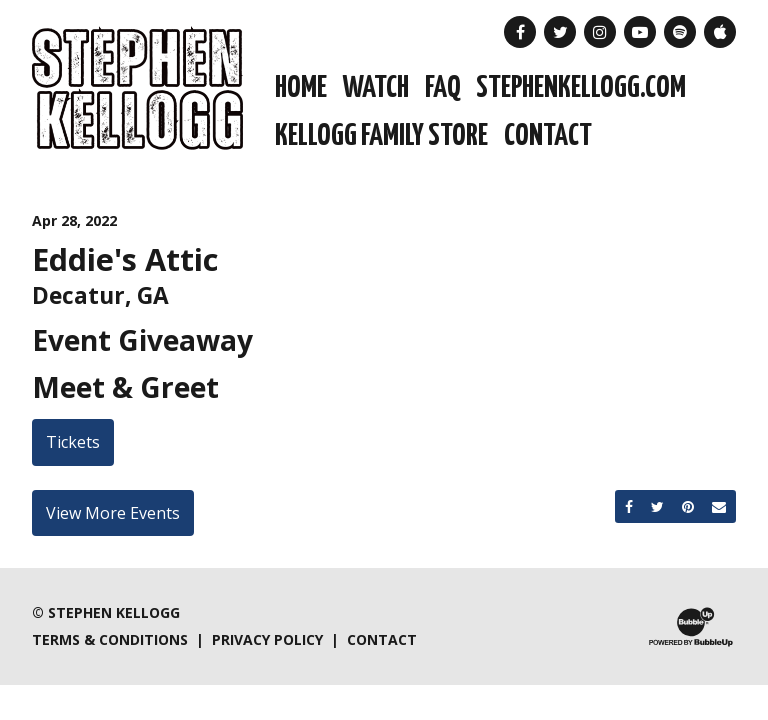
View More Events (113, 513)
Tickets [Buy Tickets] (73, 442)
